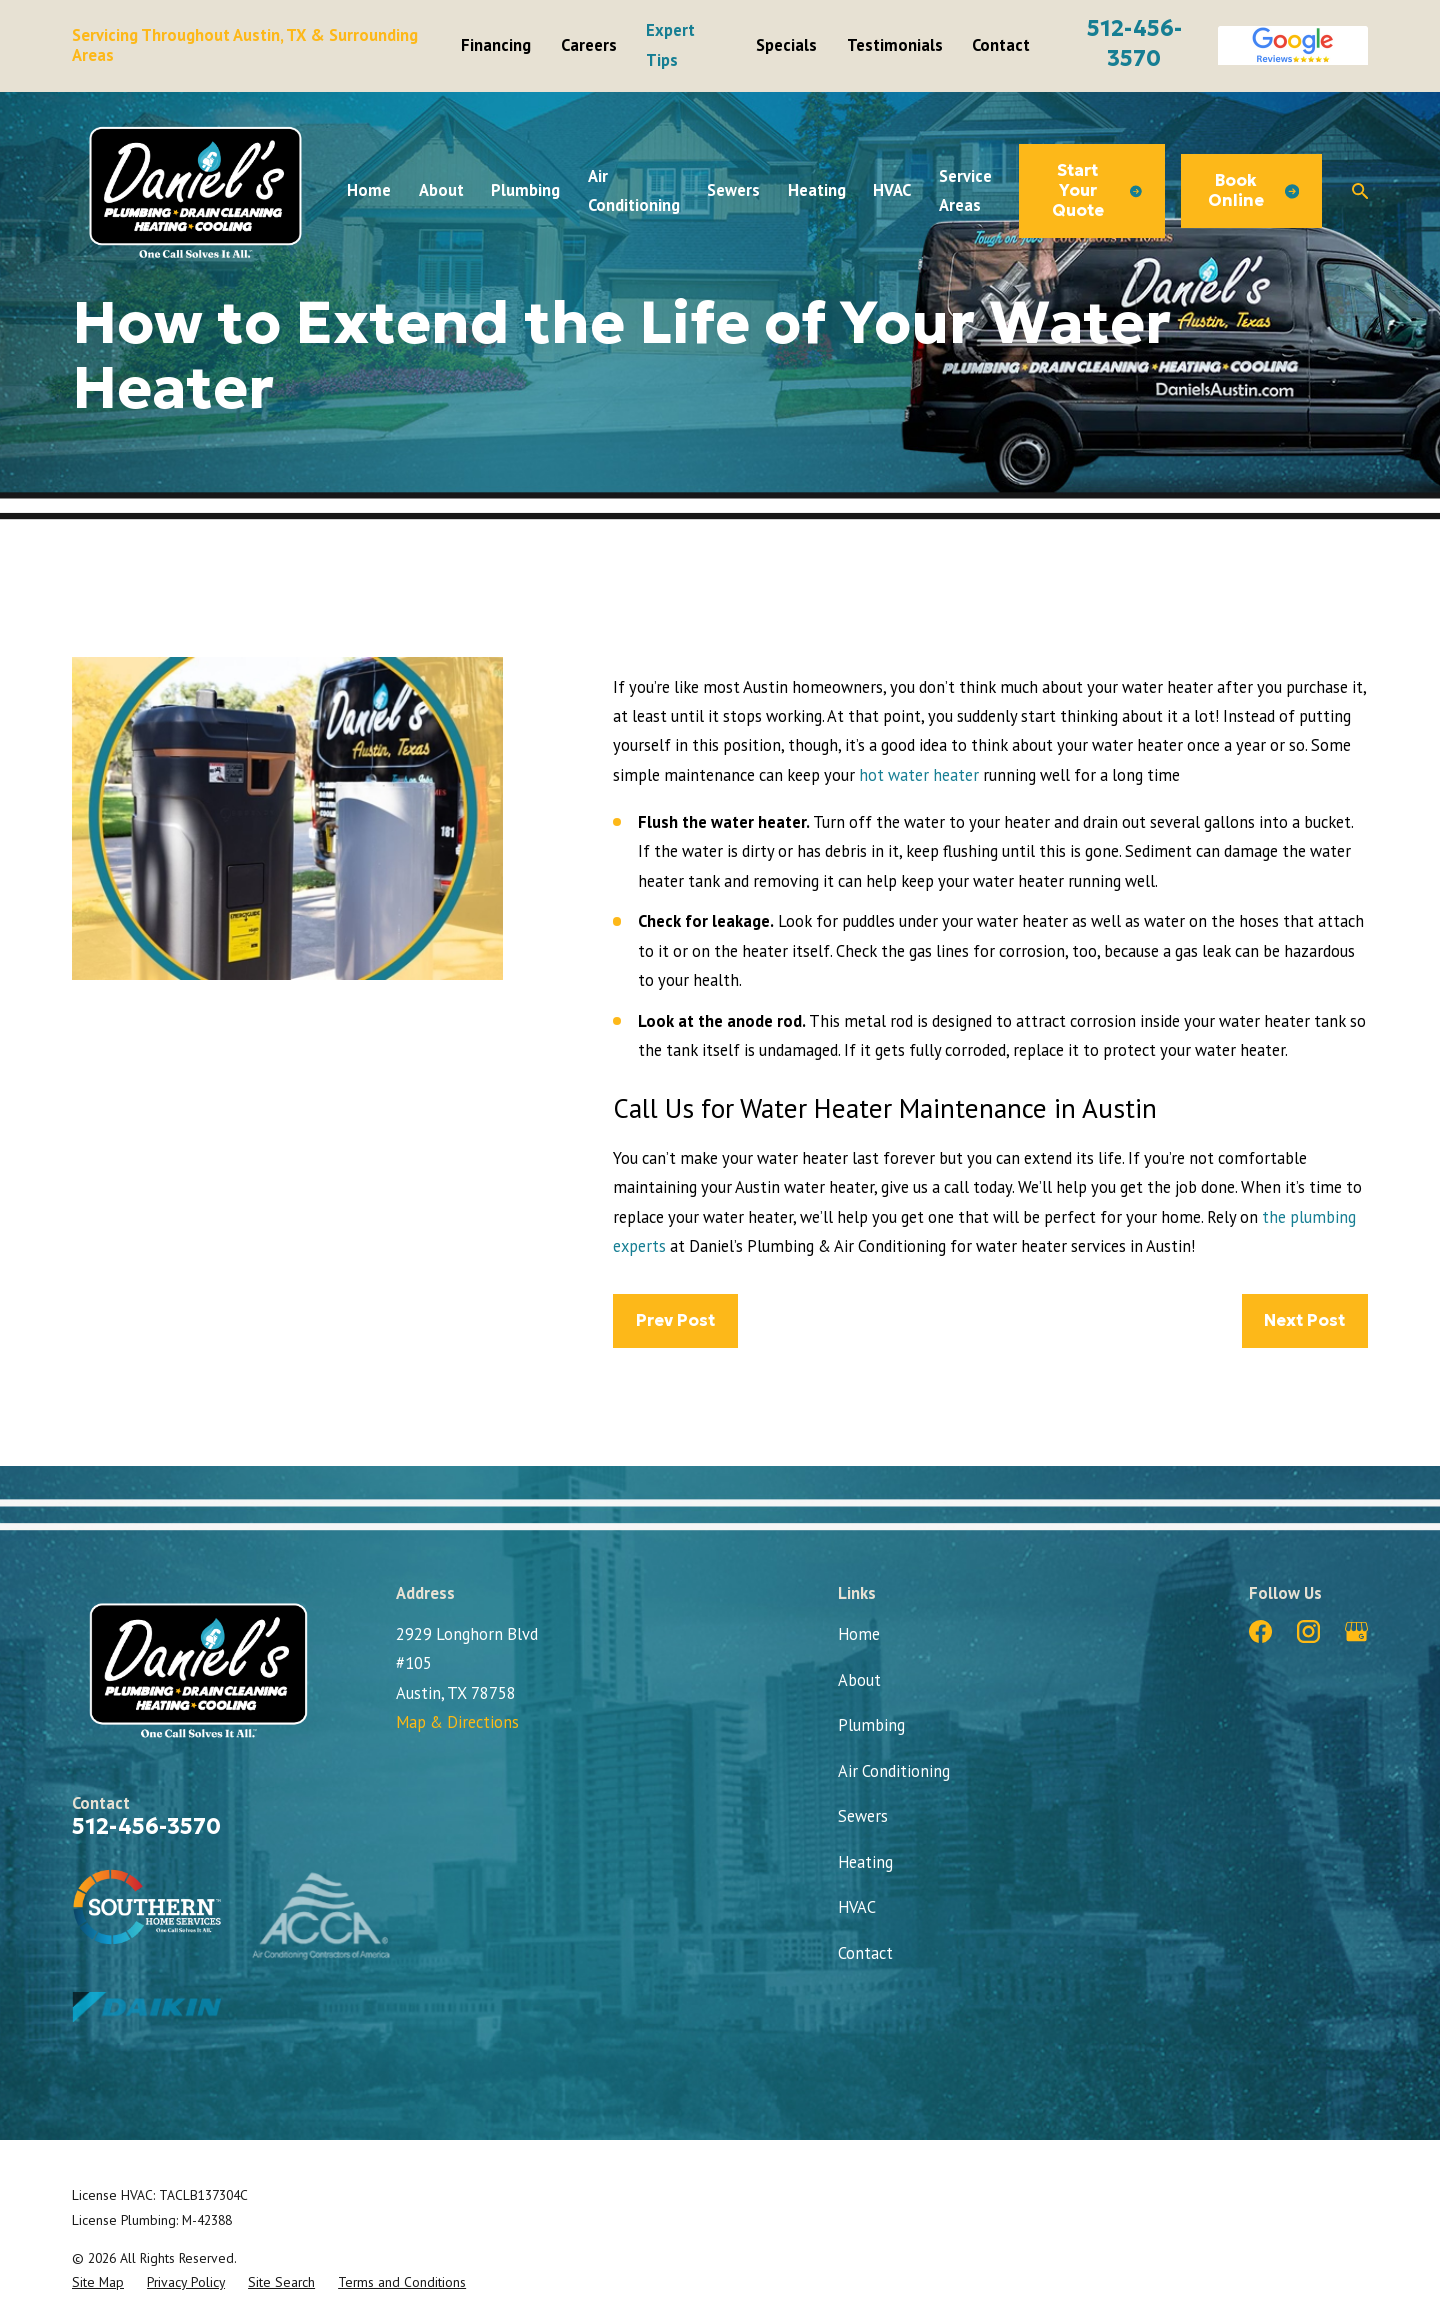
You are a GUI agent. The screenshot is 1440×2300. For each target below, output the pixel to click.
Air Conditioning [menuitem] (634, 190)
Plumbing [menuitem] (525, 190)
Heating (865, 1862)
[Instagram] (1308, 1631)
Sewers (863, 1816)
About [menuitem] (441, 190)
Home (859, 1634)
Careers (589, 45)
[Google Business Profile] (1356, 1631)
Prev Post (675, 1320)
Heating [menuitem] (817, 190)
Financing (496, 45)
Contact (1001, 45)
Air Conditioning (894, 1771)
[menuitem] (98, 2282)
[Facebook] (1260, 1631)
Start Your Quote (1097, 190)
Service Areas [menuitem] (965, 190)
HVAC (857, 1907)
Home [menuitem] (369, 190)
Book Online (1253, 190)
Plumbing (871, 1725)
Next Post (1304, 1320)
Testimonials (895, 45)
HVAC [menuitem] (892, 190)
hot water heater (919, 775)
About (859, 1680)
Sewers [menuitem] (733, 190)
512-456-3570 (146, 1826)
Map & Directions (457, 1722)
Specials (786, 45)
